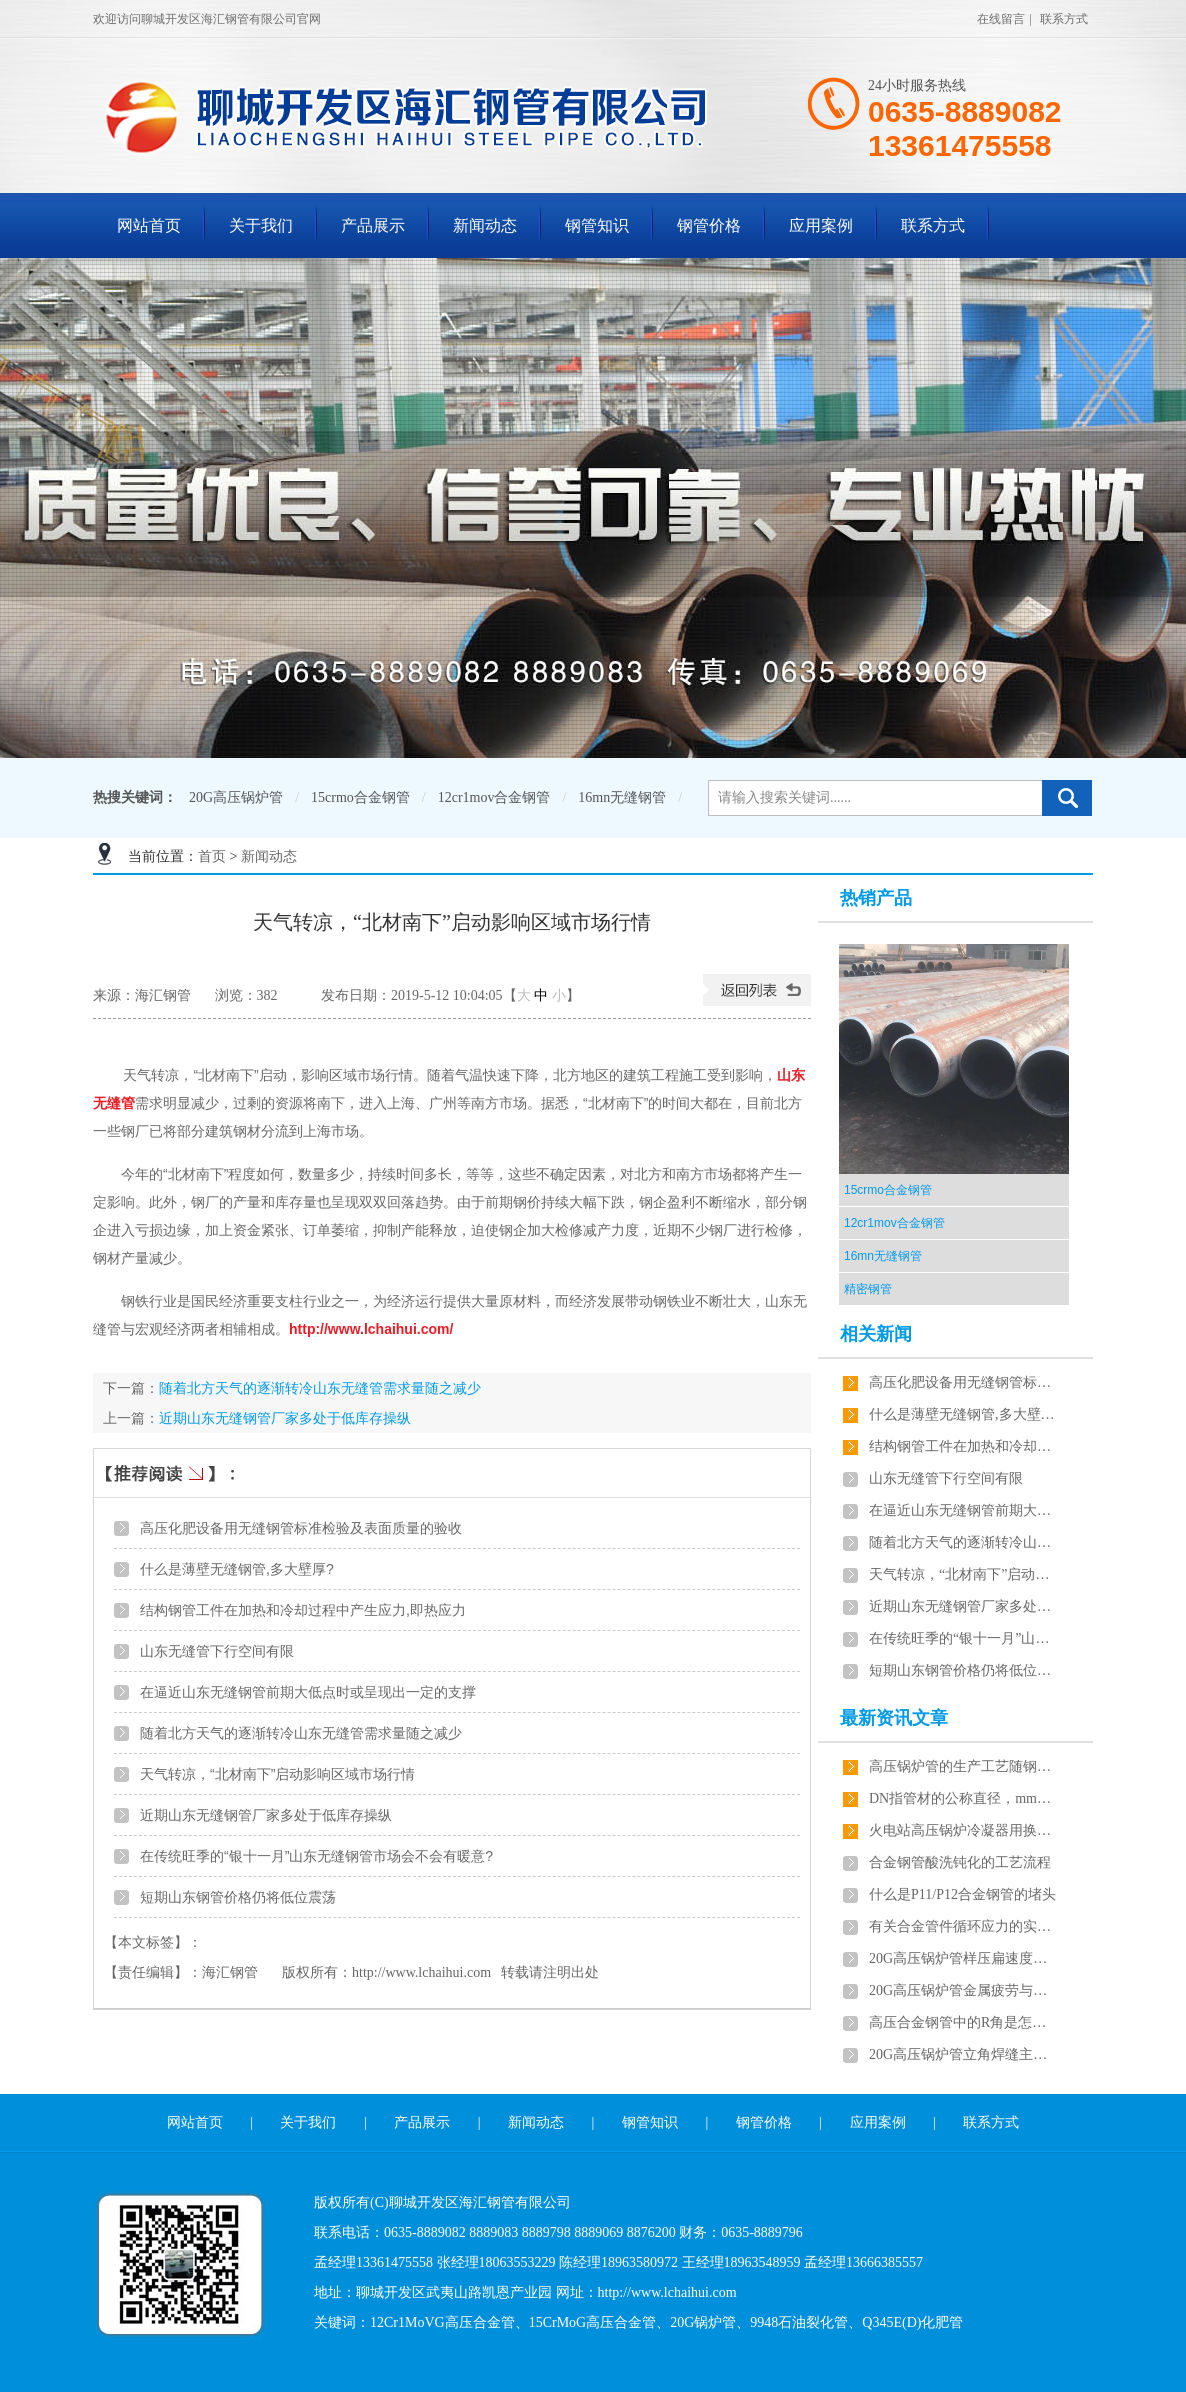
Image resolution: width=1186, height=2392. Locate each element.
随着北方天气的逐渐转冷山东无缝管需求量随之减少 (320, 1388)
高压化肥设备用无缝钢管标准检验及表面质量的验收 (301, 1528)
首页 (212, 856)
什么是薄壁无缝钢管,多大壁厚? (237, 1569)
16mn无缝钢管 (622, 797)
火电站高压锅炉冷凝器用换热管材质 (964, 1830)
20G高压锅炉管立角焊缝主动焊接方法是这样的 (964, 2054)
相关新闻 (876, 1334)
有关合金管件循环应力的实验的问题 (964, 1926)
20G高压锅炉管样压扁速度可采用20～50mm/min (964, 1958)
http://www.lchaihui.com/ (371, 1329)
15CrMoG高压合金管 (593, 2322)
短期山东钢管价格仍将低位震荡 (238, 1897)
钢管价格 (709, 225)
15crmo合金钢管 (360, 797)
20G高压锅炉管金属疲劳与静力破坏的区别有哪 (964, 1990)
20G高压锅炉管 (236, 797)
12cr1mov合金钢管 (494, 797)
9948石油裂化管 (799, 2322)
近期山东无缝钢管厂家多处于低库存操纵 (285, 1418)
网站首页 (149, 225)
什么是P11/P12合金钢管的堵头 (962, 1894)
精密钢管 (868, 1289)
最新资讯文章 (894, 1718)
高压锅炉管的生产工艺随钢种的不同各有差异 (964, 1766)
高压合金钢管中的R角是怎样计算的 (964, 2022)
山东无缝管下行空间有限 (217, 1651)
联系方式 (1064, 19)
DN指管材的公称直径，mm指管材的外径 (964, 1798)
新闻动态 (485, 225)
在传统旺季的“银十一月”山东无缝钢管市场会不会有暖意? (316, 1856)
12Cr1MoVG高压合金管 (442, 2322)
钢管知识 (597, 225)
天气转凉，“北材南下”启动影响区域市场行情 (277, 1774)
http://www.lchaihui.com (421, 1972)
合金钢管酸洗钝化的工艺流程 (960, 1862)
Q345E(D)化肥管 (912, 2322)
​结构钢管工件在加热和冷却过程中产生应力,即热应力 (303, 1610)
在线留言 (1001, 19)
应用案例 (821, 225)
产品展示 (373, 225)
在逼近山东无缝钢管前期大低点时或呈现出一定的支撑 (308, 1692)
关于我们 (261, 225)
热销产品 (876, 898)
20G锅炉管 (703, 2322)
